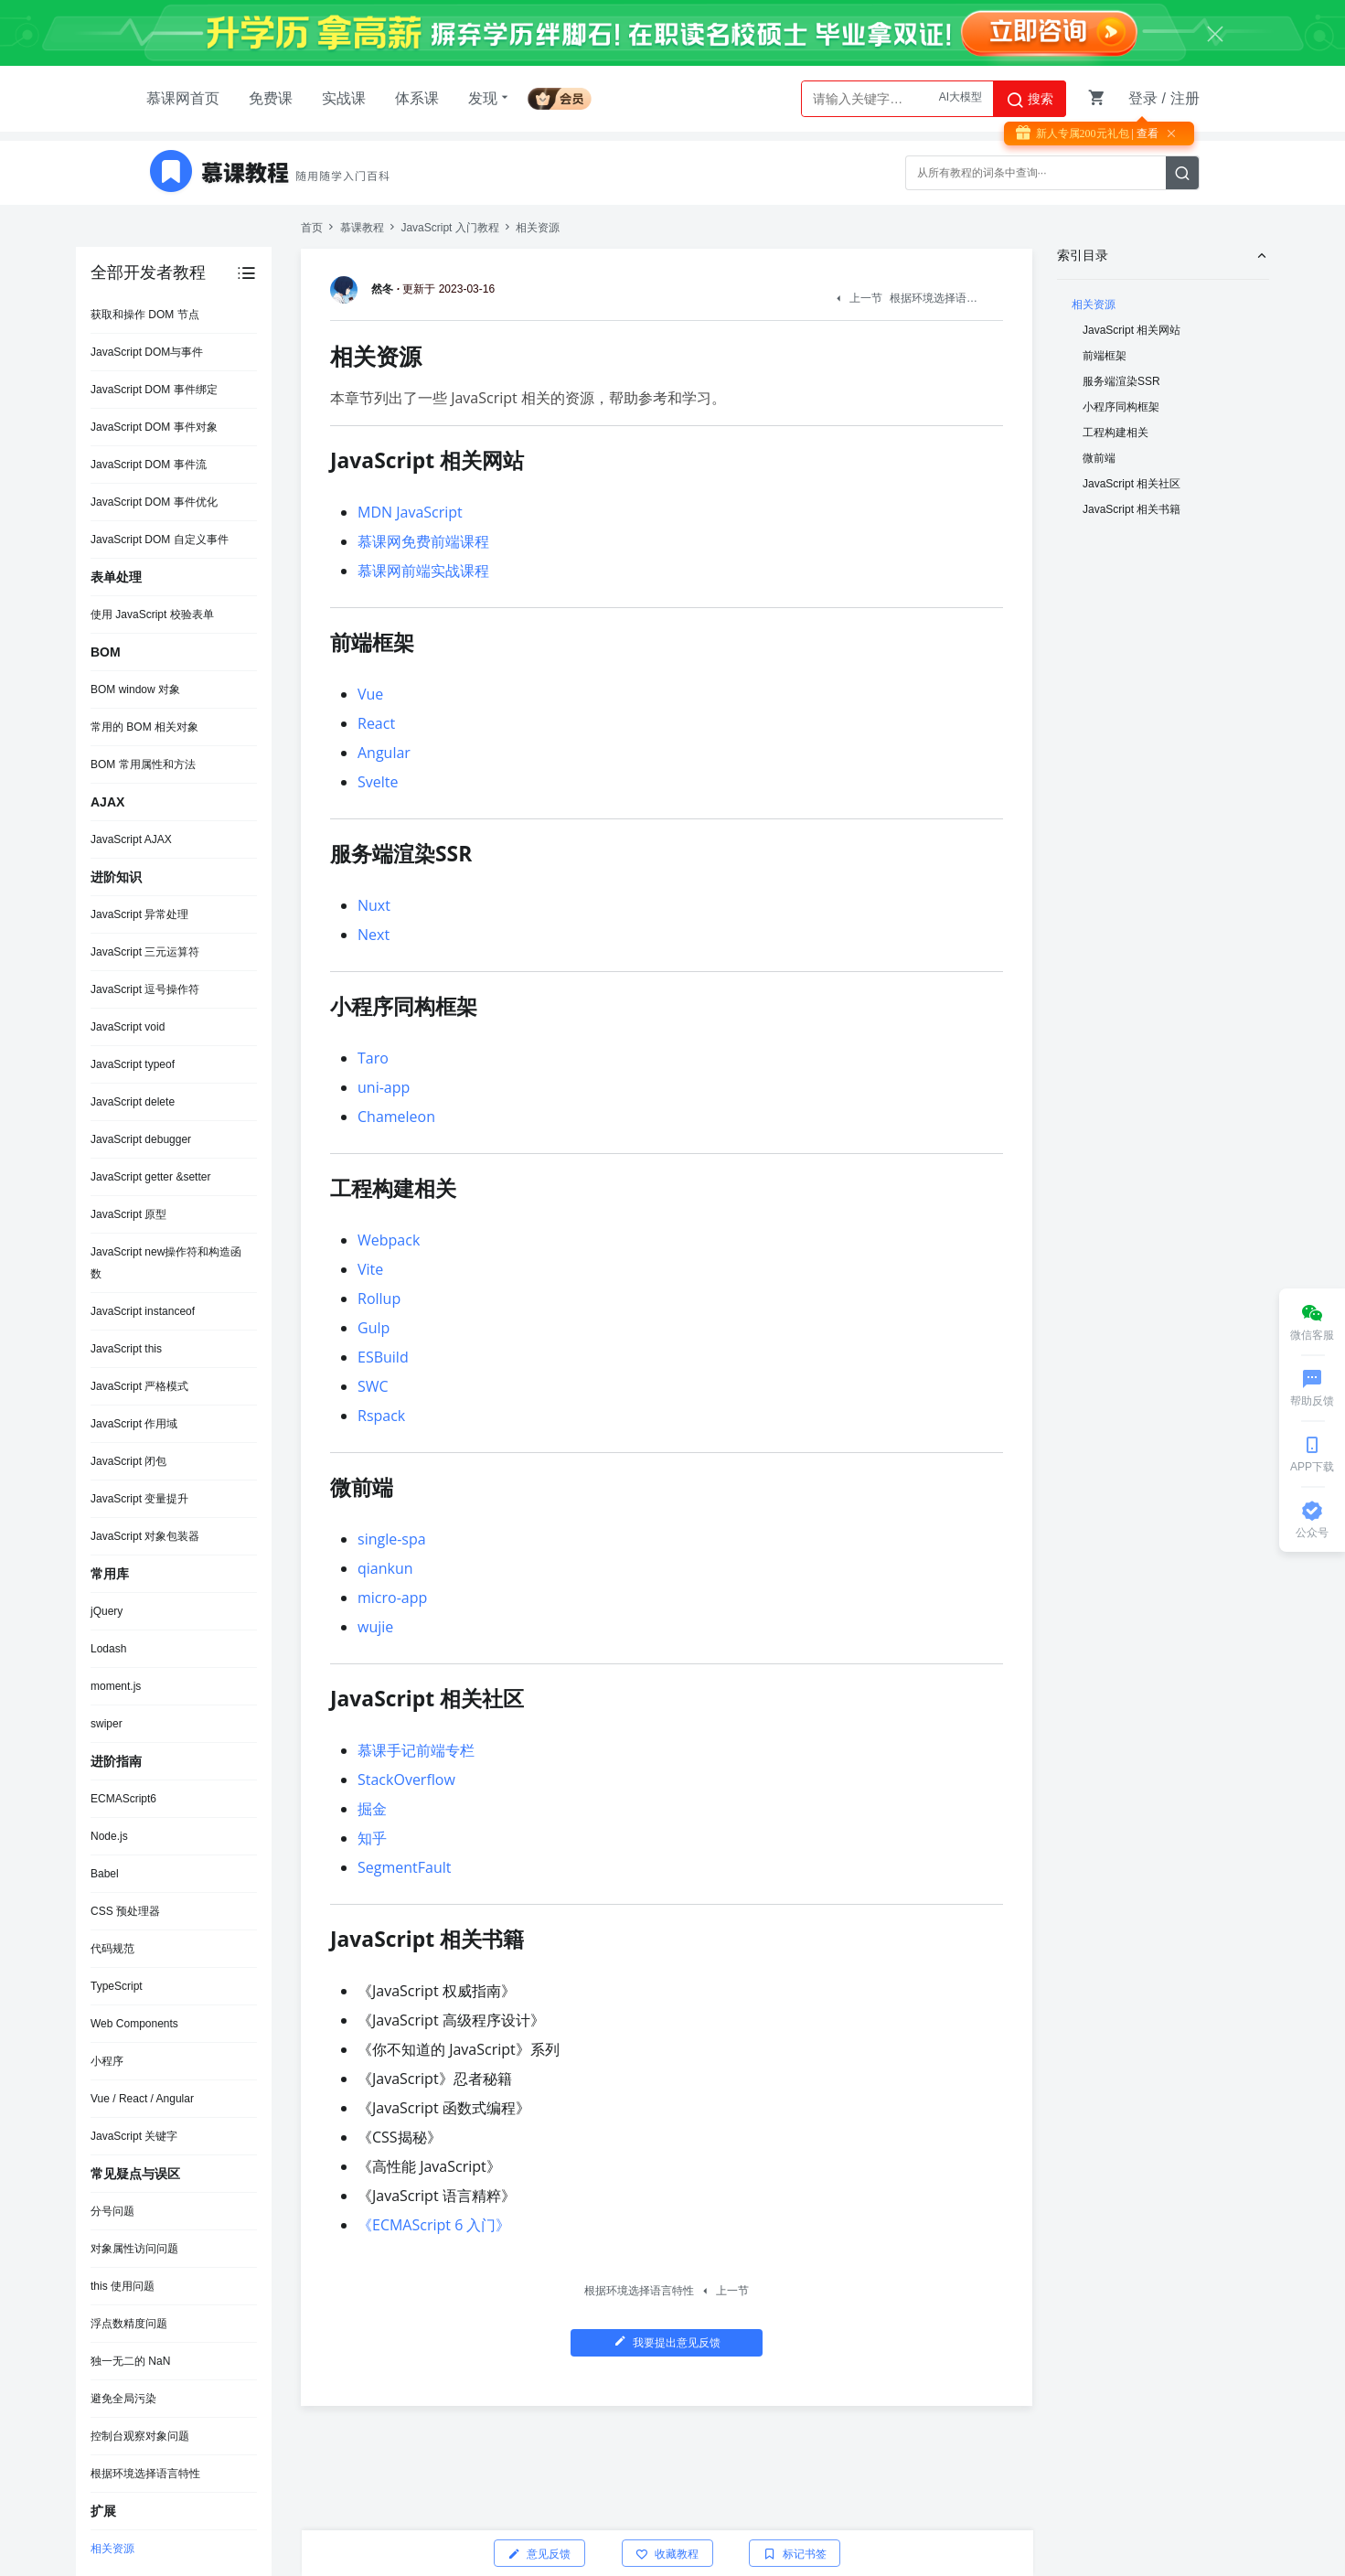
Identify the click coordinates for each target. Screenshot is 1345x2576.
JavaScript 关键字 (134, 2136)
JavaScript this (126, 1348)
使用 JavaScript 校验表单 (152, 614)
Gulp (374, 1328)
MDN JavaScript (410, 512)
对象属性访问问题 (134, 2248)
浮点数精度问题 (129, 2323)
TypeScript (117, 1986)
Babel (105, 1873)
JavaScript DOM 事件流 (149, 464)
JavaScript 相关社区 (1131, 483)
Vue (370, 694)
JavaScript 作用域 (134, 1423)
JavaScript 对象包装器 (145, 1536)
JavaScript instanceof (143, 1311)
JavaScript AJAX (131, 839)
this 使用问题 (123, 2286)
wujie (375, 1627)
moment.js (116, 1686)
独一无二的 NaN (130, 2361)
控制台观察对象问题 (140, 2436)
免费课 (271, 98)
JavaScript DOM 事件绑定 (154, 389)
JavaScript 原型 (128, 1214)
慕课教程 (362, 227)
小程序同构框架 (1121, 407)
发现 (490, 98)
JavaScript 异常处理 (139, 914)
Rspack (381, 1416)
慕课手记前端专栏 (416, 1750)
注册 (1185, 98)
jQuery (107, 1611)
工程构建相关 (1115, 432)
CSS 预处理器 (125, 1911)
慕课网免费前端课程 (423, 541)
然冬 (365, 289)
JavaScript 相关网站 (1131, 330)
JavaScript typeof (133, 1064)
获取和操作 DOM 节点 (145, 314)
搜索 (1029, 100)
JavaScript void (128, 1027)
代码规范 (112, 1948)
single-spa (392, 1539)
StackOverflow (406, 1779)
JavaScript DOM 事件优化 (154, 502)
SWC (373, 1386)
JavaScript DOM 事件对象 (154, 427)
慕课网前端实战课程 (423, 571)
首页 (312, 227)
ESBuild (383, 1357)
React (376, 723)
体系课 (417, 98)
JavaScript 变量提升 (139, 1498)
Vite (370, 1269)
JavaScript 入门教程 (449, 227)
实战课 (344, 98)
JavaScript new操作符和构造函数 (166, 1262)
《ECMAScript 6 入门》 (434, 2225)
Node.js (109, 1836)
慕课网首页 (182, 98)
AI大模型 (960, 98)
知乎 (372, 1838)
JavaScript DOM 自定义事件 (160, 539)
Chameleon (396, 1116)
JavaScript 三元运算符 (145, 952)
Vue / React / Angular (142, 2098)
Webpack (389, 1240)
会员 (567, 95)
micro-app (392, 1597)
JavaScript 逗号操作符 (145, 989)
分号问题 (112, 2211)
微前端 (1099, 458)
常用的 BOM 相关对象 (144, 727)
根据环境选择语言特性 (145, 2473)
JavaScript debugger (141, 1139)
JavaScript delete (133, 1102)
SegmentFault (404, 1867)
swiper (107, 1723)
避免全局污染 (123, 2398)
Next (374, 935)
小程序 (107, 2061)
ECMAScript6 (123, 1798)
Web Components (134, 2023)
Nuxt (374, 905)
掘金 (372, 1809)
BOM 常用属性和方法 (143, 764)
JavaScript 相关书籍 (1131, 509)
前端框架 (1104, 355)
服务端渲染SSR (1121, 381)
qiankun (385, 1568)
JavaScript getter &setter (150, 1176)
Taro (373, 1058)
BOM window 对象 (135, 689)
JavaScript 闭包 (128, 1461)
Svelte (378, 782)
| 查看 (1143, 133)
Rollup (379, 1298)
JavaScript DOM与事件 (147, 352)
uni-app (384, 1087)
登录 (1143, 98)
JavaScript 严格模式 (139, 1386)
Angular (384, 753)
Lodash (108, 1648)
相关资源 (112, 2548)
